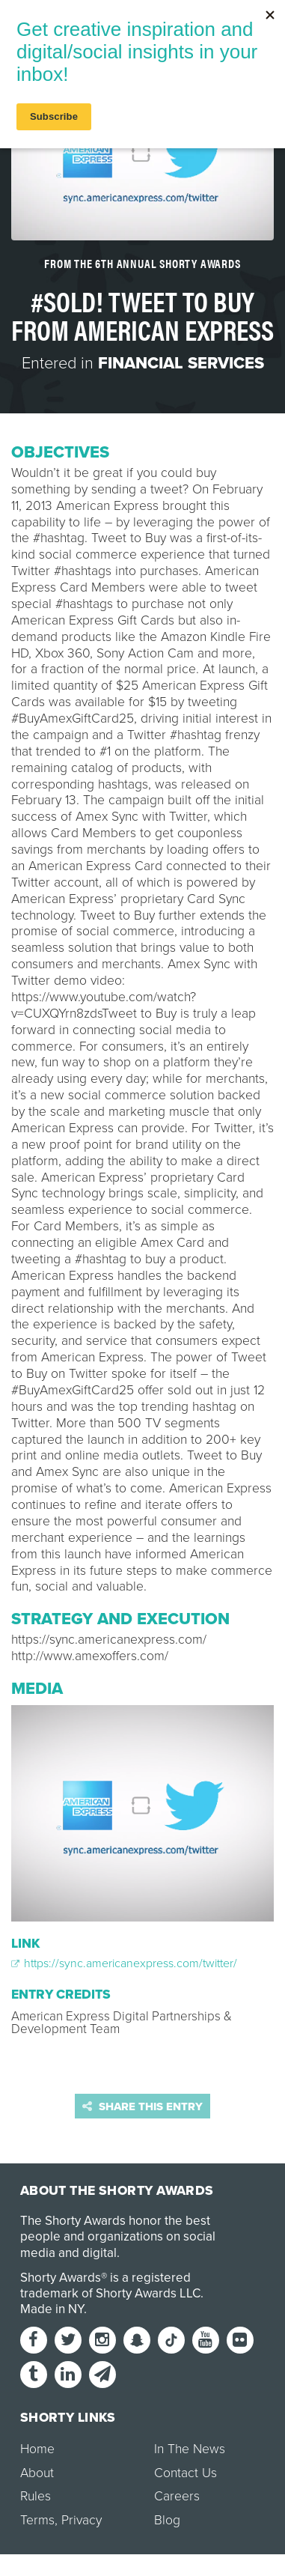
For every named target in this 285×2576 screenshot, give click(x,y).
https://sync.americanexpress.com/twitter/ (124, 1963)
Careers (177, 2496)
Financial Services (181, 363)
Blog (167, 2520)
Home (37, 2449)
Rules (35, 2496)
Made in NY (52, 2309)
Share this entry (142, 2106)
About (37, 2473)
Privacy (81, 2520)
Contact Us (185, 2473)
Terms (37, 2520)
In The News (189, 2449)
